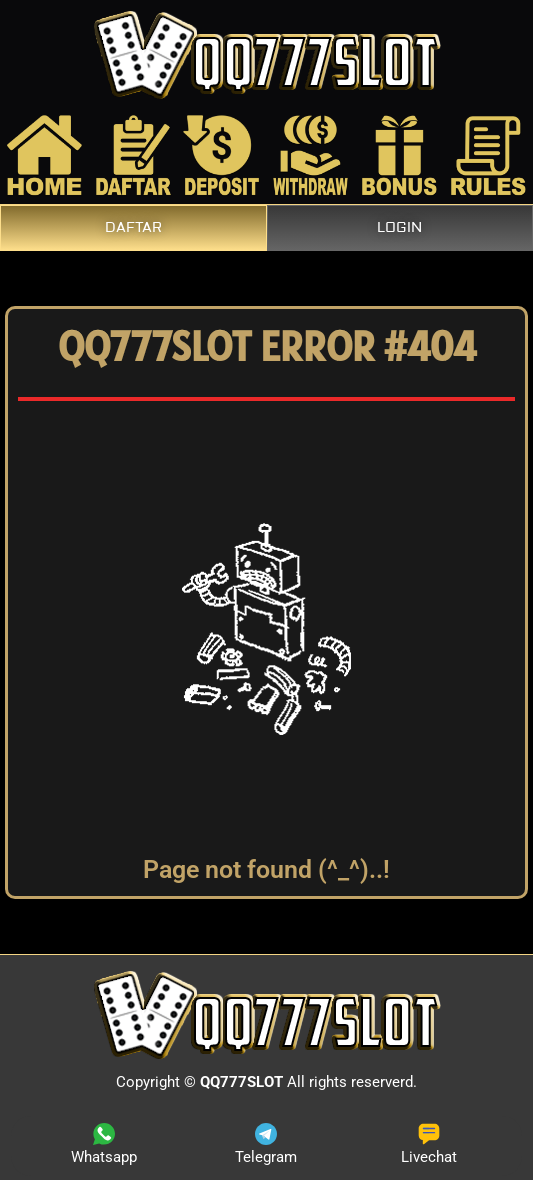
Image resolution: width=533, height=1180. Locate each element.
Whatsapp (104, 1144)
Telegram (266, 1144)
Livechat (429, 1144)
